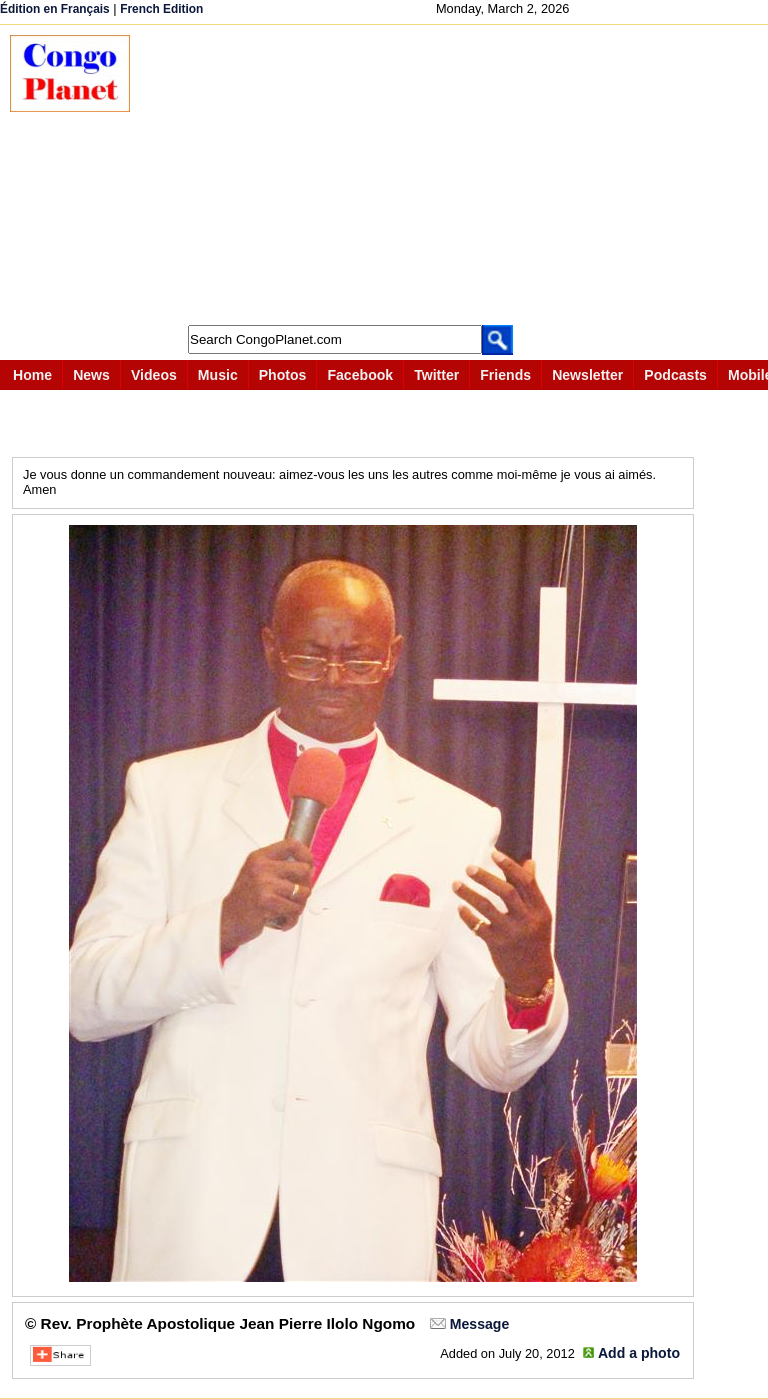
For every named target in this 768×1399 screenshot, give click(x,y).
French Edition (161, 9)
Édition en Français (55, 9)
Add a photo (639, 1353)
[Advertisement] (459, 175)
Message (479, 1324)
